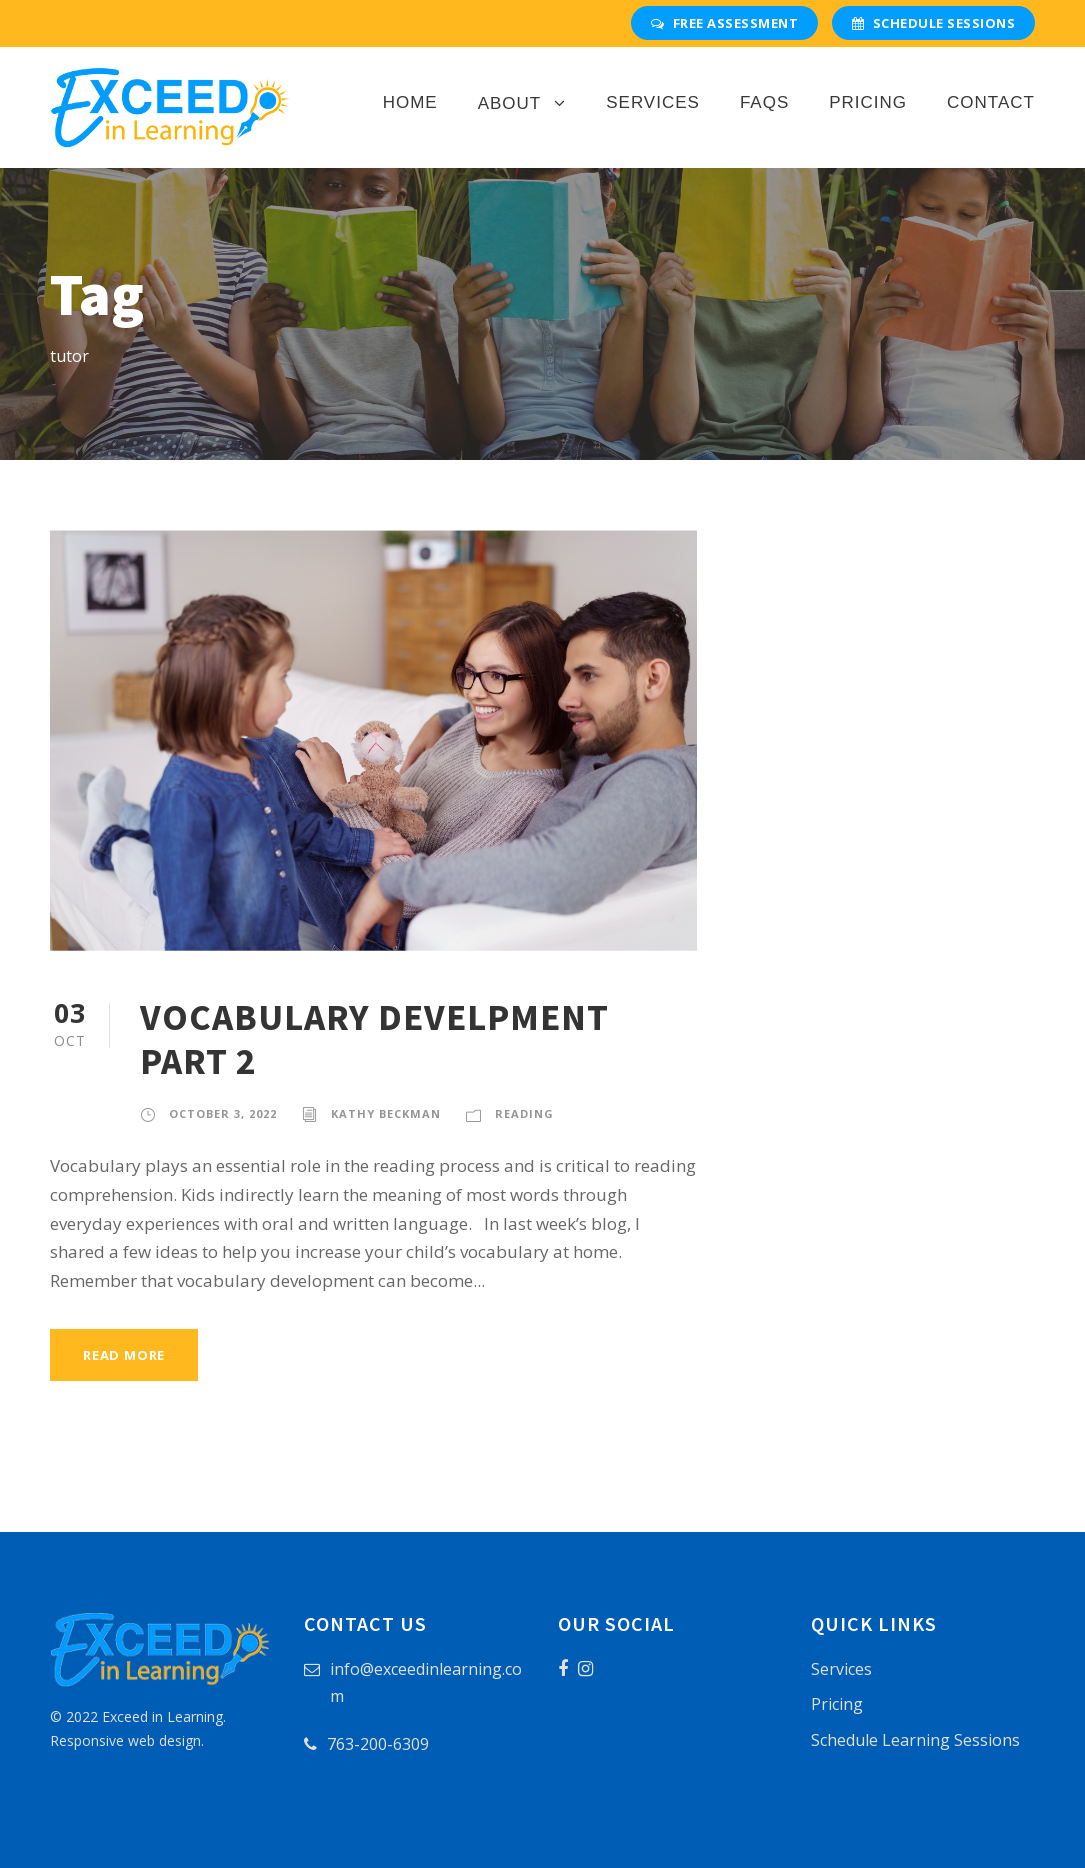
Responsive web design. (127, 1740)
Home (410, 102)
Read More (124, 1355)
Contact (991, 102)
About (510, 103)
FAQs (764, 102)
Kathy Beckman (386, 1113)
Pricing (868, 102)
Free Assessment (724, 23)
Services (653, 102)
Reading (524, 1113)
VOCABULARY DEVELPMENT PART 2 (374, 1039)
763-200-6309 (378, 1744)
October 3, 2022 (223, 1113)
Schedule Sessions (933, 23)
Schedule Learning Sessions (915, 1740)
